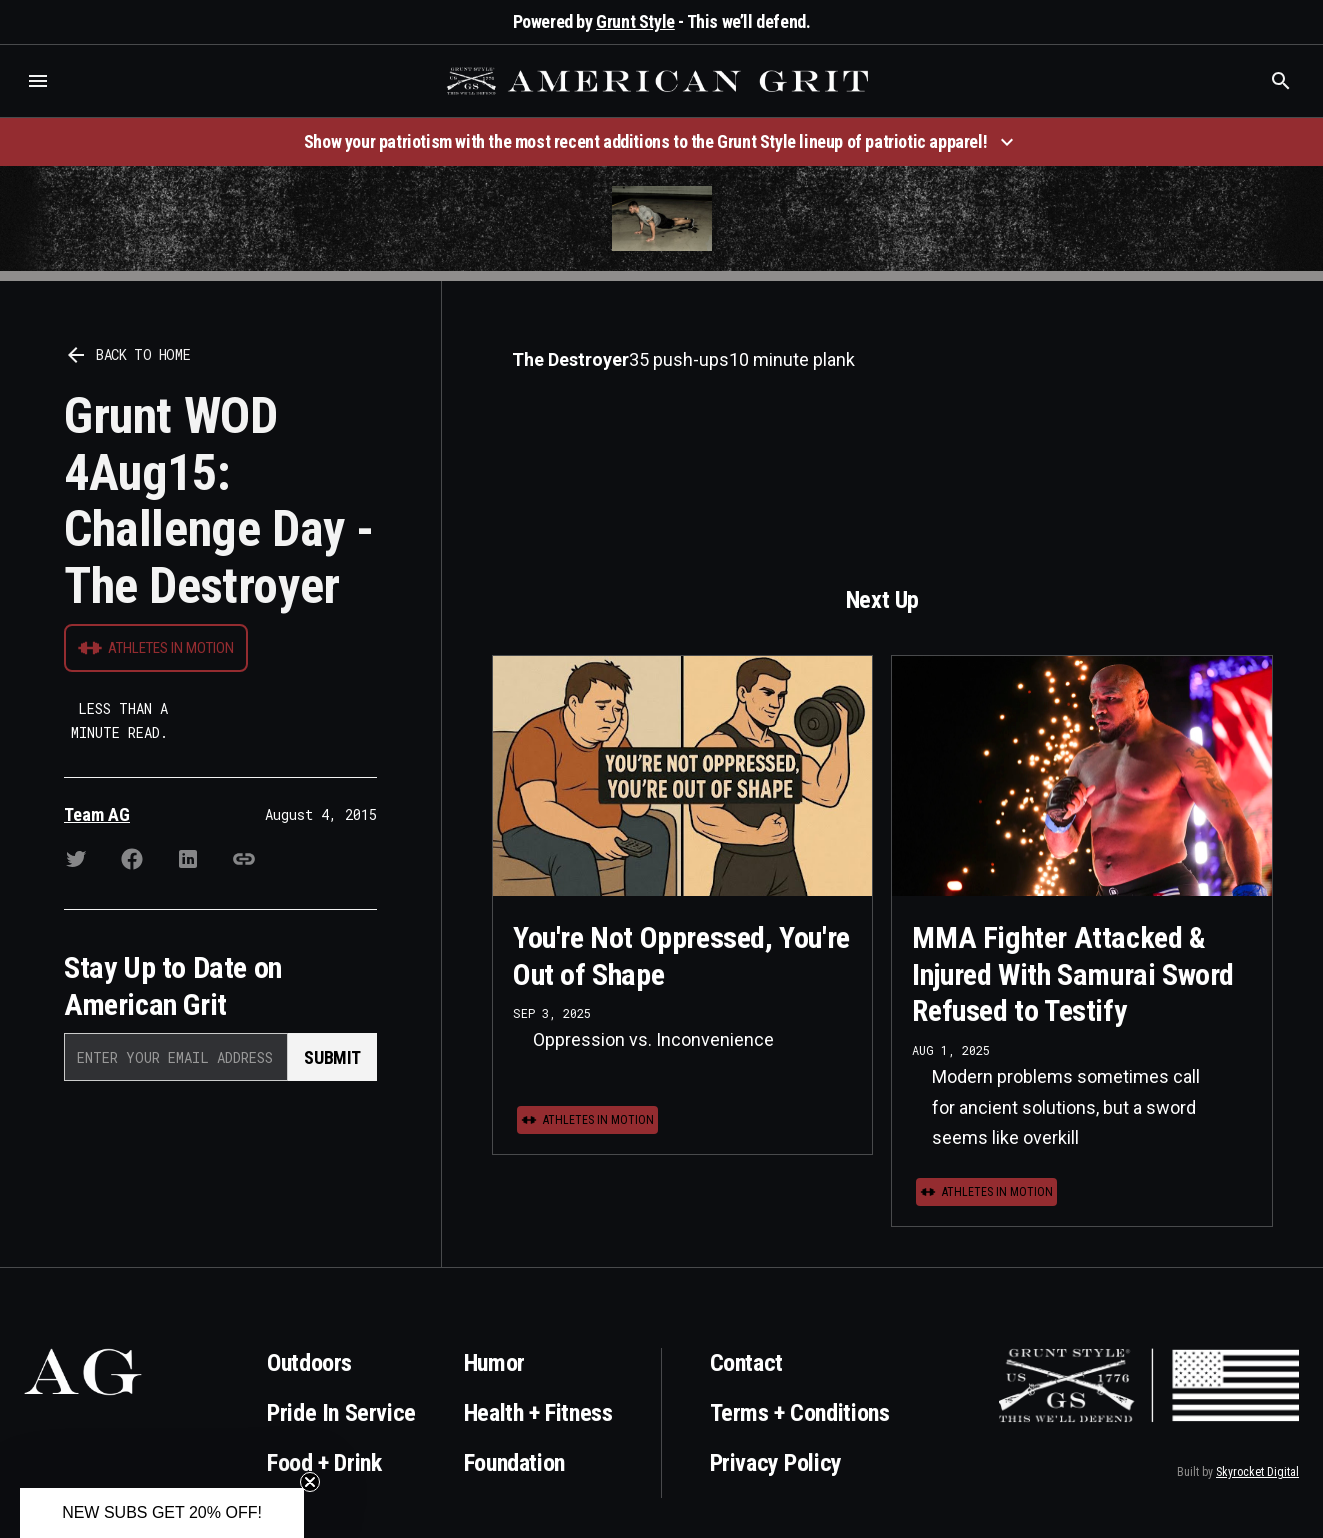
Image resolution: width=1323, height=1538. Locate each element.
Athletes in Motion (171, 648)
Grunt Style (635, 21)
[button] (38, 81)
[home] (660, 81)
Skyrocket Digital (1257, 1472)
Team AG (97, 814)
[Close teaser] (310, 1482)
